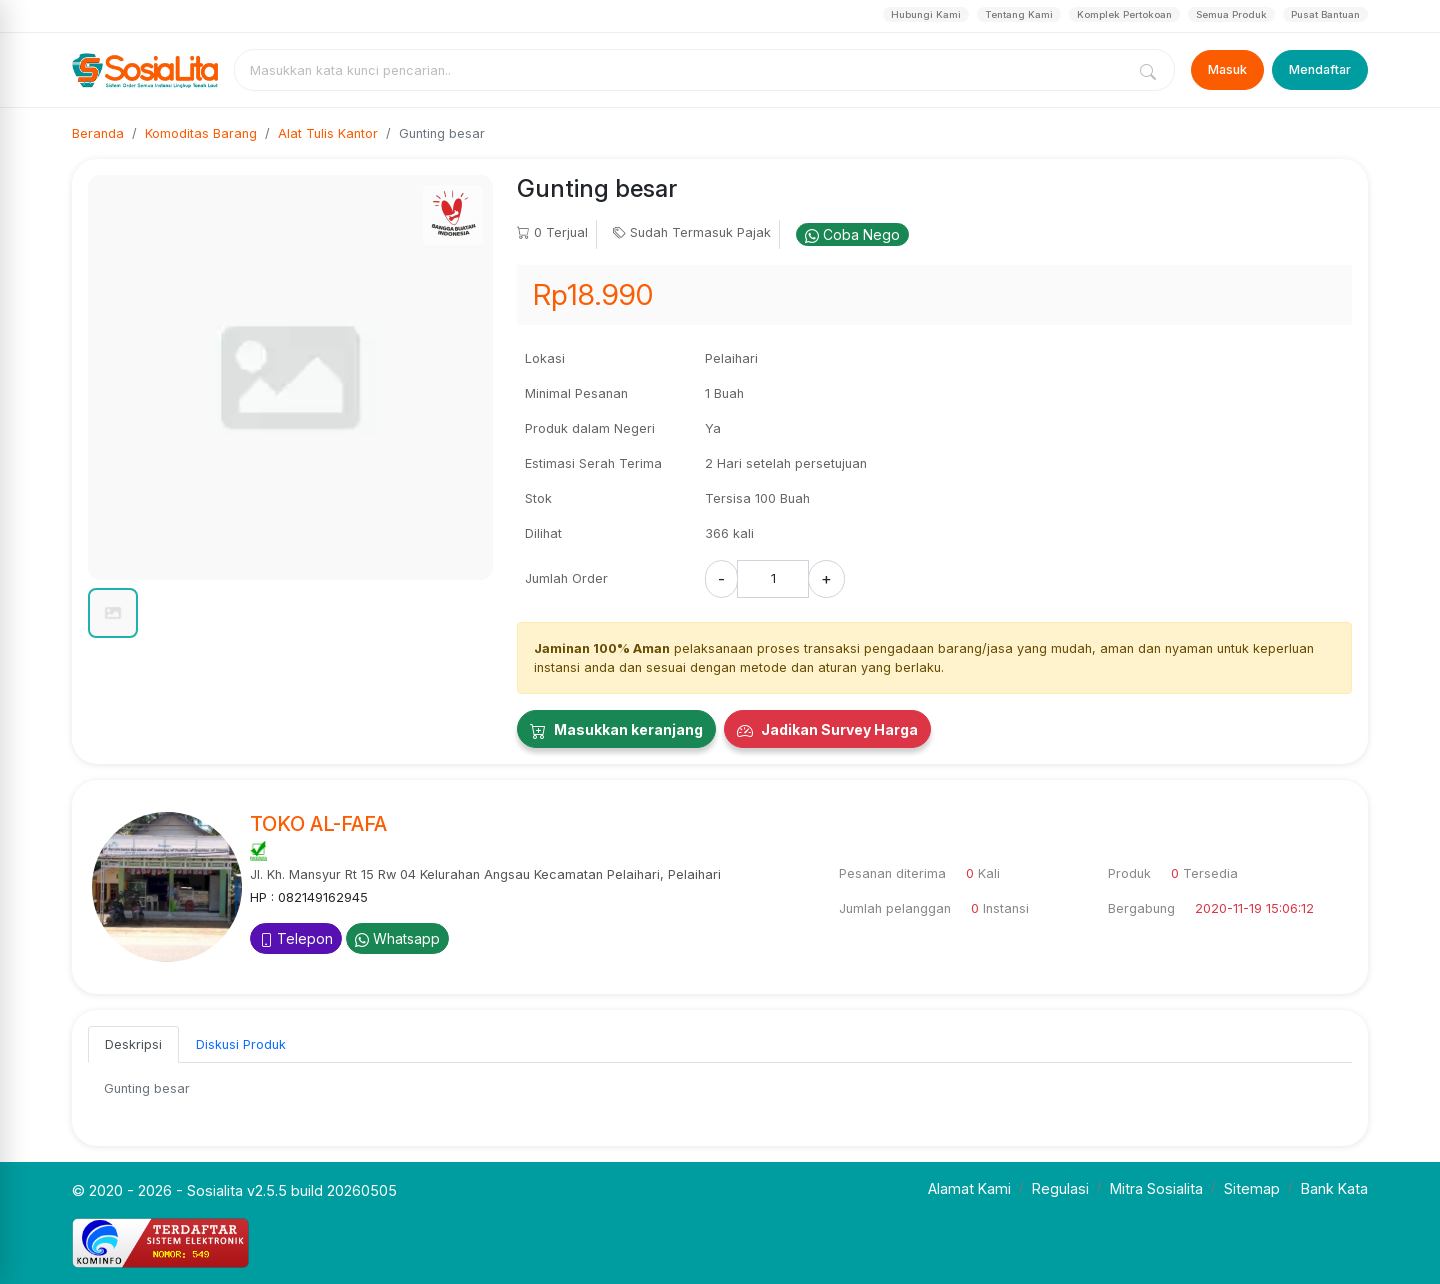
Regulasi (1060, 1188)
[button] (113, 613)
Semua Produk (1231, 14)
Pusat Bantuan (1325, 14)
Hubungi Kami (926, 14)
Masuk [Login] (1227, 69)
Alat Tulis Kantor (328, 133)
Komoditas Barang (201, 133)
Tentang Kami (1019, 14)
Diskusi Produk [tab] (241, 1044)
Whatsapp (397, 938)
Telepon (296, 938)
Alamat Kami (969, 1188)
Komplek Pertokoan (1124, 14)
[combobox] (684, 70)
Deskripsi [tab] (133, 1044)
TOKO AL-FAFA (318, 824)
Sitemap (1252, 1188)
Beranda (98, 133)
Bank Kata (1334, 1188)
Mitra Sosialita (1156, 1188)
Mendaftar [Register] (1320, 69)
